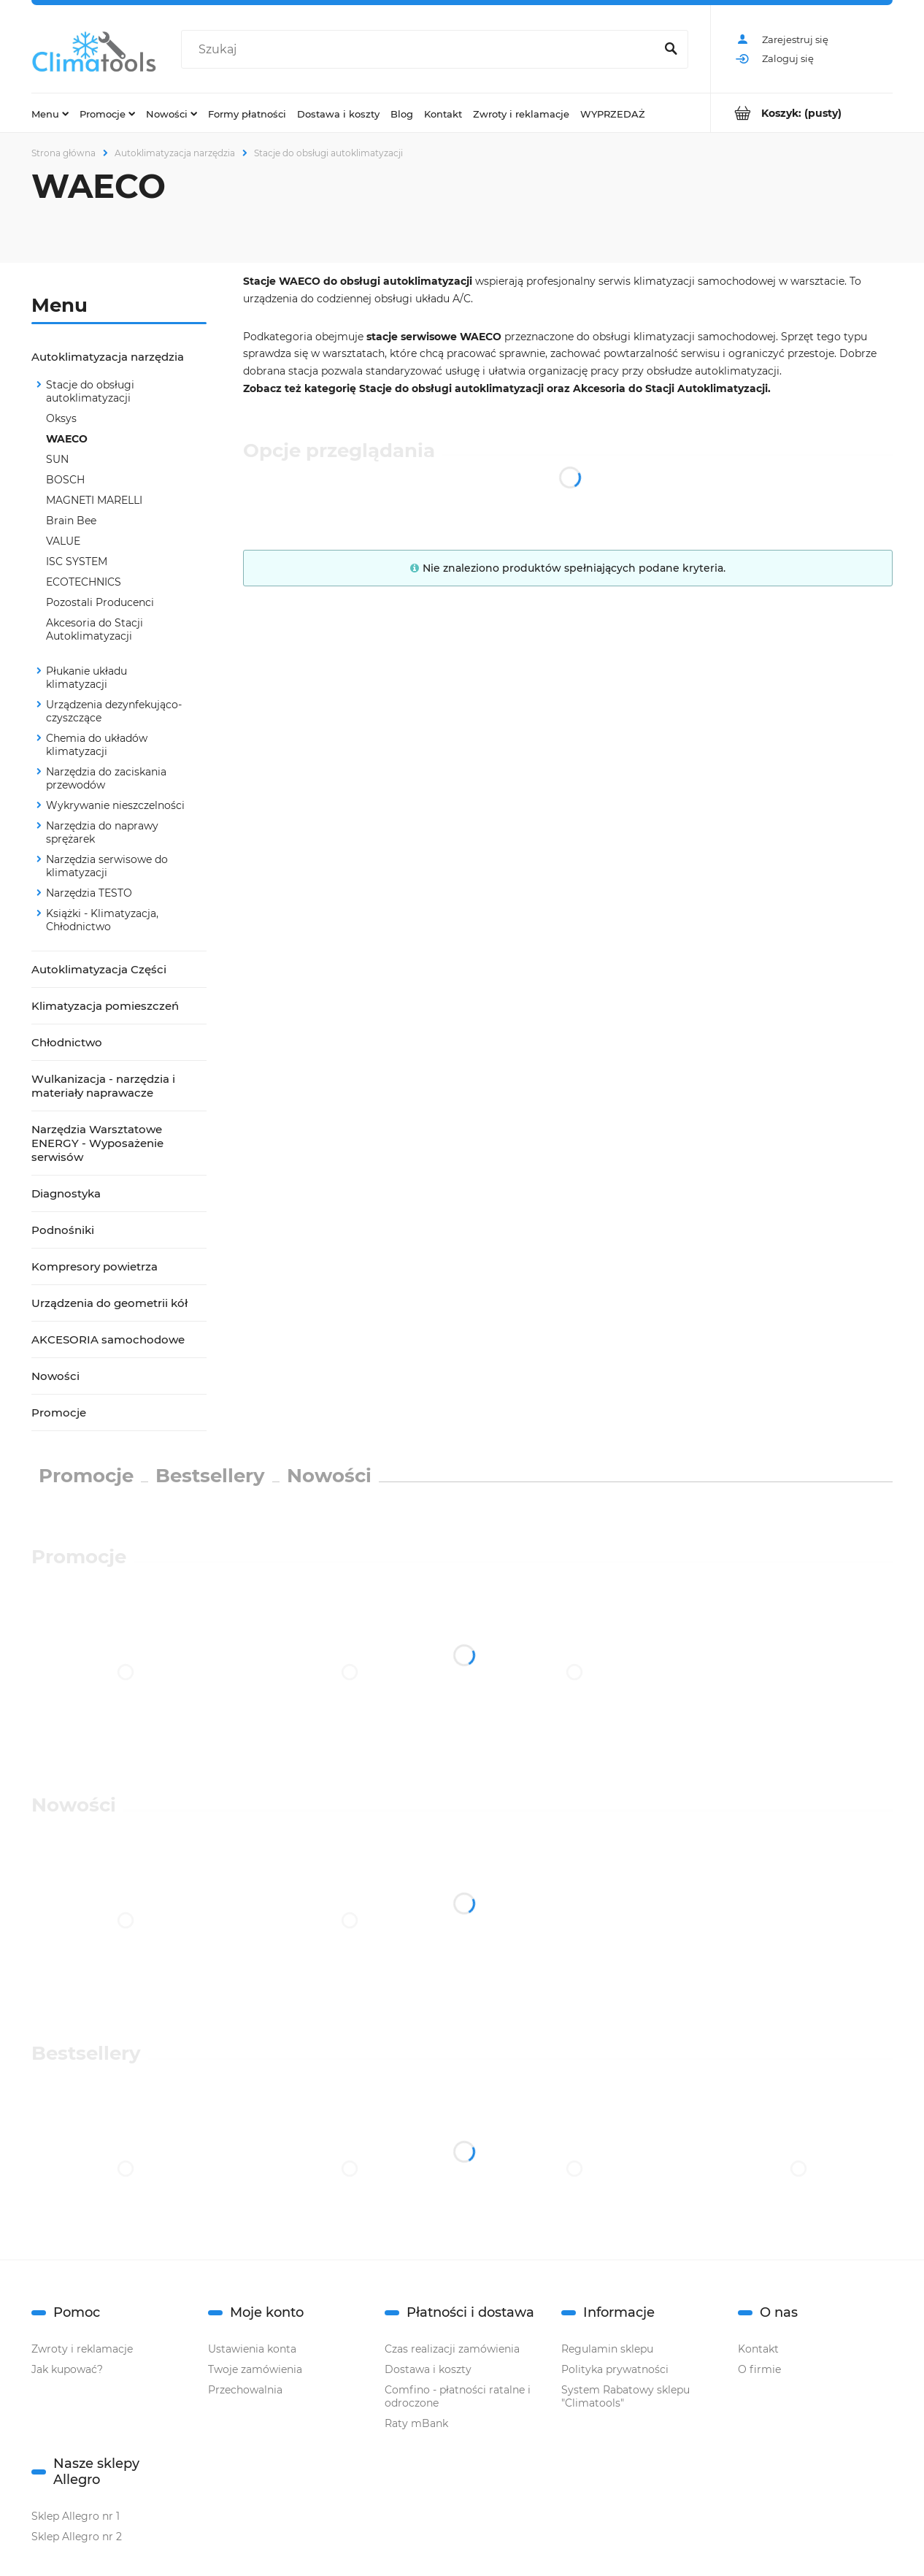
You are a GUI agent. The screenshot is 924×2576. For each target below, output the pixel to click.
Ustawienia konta (252, 2348)
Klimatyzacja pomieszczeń (105, 1006)
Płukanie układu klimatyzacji (86, 677)
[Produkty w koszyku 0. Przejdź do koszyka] (802, 112)
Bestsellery (210, 1475)
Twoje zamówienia (255, 2369)
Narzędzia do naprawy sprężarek (102, 832)
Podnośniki (62, 1230)
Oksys (61, 418)
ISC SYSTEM (76, 561)
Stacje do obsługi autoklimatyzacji (90, 391)
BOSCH (65, 479)
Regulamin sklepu (607, 2348)
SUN (57, 459)
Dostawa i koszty (428, 2369)
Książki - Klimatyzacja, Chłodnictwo (102, 920)
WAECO (67, 438)
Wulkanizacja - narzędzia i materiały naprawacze (103, 1086)
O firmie (759, 2369)
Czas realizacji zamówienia (452, 2348)
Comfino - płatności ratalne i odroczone (458, 2396)
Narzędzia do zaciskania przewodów (106, 778)
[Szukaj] (671, 49)
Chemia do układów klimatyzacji (96, 745)
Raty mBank (416, 2423)
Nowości (55, 1376)
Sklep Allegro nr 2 (76, 2536)
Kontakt (758, 2348)
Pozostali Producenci (100, 602)
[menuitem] (50, 113)
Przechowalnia (245, 2389)
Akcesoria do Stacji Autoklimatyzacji (94, 629)
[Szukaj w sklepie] (421, 49)
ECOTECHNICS (83, 582)
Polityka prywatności (615, 2369)
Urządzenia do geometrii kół (109, 1303)
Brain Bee (71, 520)
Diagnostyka (66, 1193)
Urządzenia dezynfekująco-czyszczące (114, 711)
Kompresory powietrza (94, 1266)
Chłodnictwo (66, 1042)
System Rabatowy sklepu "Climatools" (625, 2396)
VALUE (63, 541)
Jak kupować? (67, 2369)
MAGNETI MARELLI (94, 500)
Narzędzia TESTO (89, 893)
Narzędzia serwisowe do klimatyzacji (107, 866)
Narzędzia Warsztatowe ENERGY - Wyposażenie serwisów (97, 1143)
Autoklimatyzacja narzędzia (107, 357)
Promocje (58, 1412)
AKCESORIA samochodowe (108, 1339)
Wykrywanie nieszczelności (115, 805)
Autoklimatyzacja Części (98, 969)
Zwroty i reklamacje (82, 2348)
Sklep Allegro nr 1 (75, 2516)
